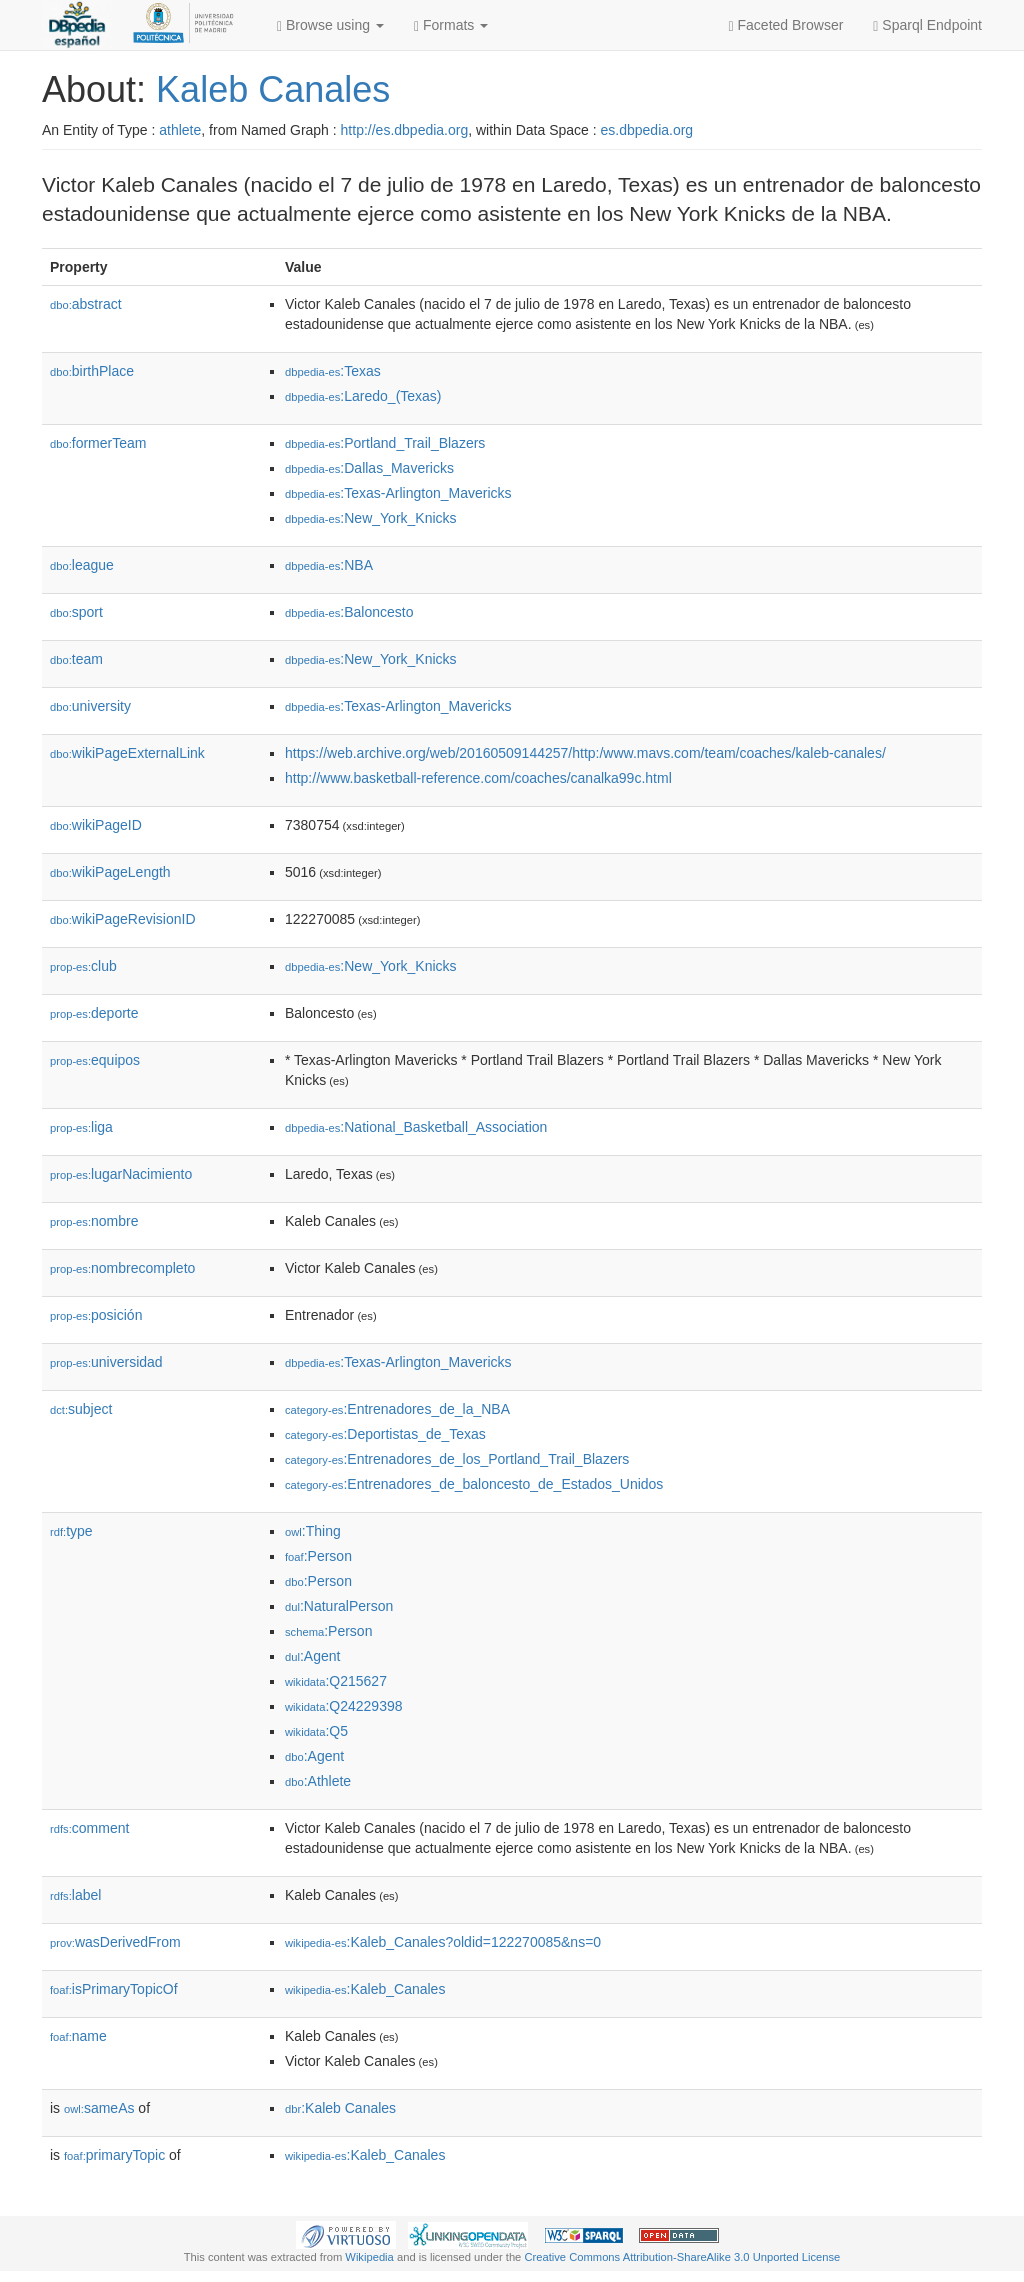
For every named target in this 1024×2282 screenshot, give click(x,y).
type (71, 1531)
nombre (94, 1221)
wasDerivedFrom (115, 1942)
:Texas (333, 371)
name (78, 2036)
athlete (180, 130)
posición (96, 1315)
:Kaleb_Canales (365, 1989)
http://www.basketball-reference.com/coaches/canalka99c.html (478, 778)
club (83, 966)
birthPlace (92, 371)
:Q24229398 (344, 1706)
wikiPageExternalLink (127, 753)
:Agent (312, 1656)
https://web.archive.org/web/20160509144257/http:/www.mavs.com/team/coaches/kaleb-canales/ (585, 753)
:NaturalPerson (339, 1606)
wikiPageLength (110, 872)
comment (89, 1828)
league (82, 565)
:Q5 (316, 1731)
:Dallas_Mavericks (369, 468)
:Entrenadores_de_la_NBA (397, 1409)
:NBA (329, 565)
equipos (95, 1060)
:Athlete (318, 1781)
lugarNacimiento (121, 1174)
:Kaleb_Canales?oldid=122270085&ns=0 (443, 1942)
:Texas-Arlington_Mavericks (398, 493)
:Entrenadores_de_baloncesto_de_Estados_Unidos (474, 1484)
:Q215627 (336, 1681)
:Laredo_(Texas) (363, 396)
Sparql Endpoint (927, 25)
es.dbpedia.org (647, 130)
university (90, 706)
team (76, 659)
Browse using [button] (330, 25)
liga (81, 1127)
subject (81, 1409)
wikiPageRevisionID (123, 919)
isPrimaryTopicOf (114, 1989)
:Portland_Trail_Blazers (385, 443)
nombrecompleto (122, 1268)
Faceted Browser (786, 25)
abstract (86, 304)
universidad (106, 1362)
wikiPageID (96, 825)
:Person (318, 1556)
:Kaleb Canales (340, 2108)
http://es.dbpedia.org (405, 130)
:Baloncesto (349, 612)
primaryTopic (114, 2155)
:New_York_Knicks (371, 518)
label (75, 1895)
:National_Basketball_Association (416, 1127)
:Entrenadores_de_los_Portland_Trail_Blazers (457, 1459)
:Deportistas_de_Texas (385, 1434)
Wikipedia (369, 2257)
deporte (94, 1013)
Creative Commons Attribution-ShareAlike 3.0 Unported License (682, 2257)
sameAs (99, 2108)
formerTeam (98, 443)
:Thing (313, 1531)
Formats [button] (451, 25)
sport (76, 612)
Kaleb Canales (273, 89)
